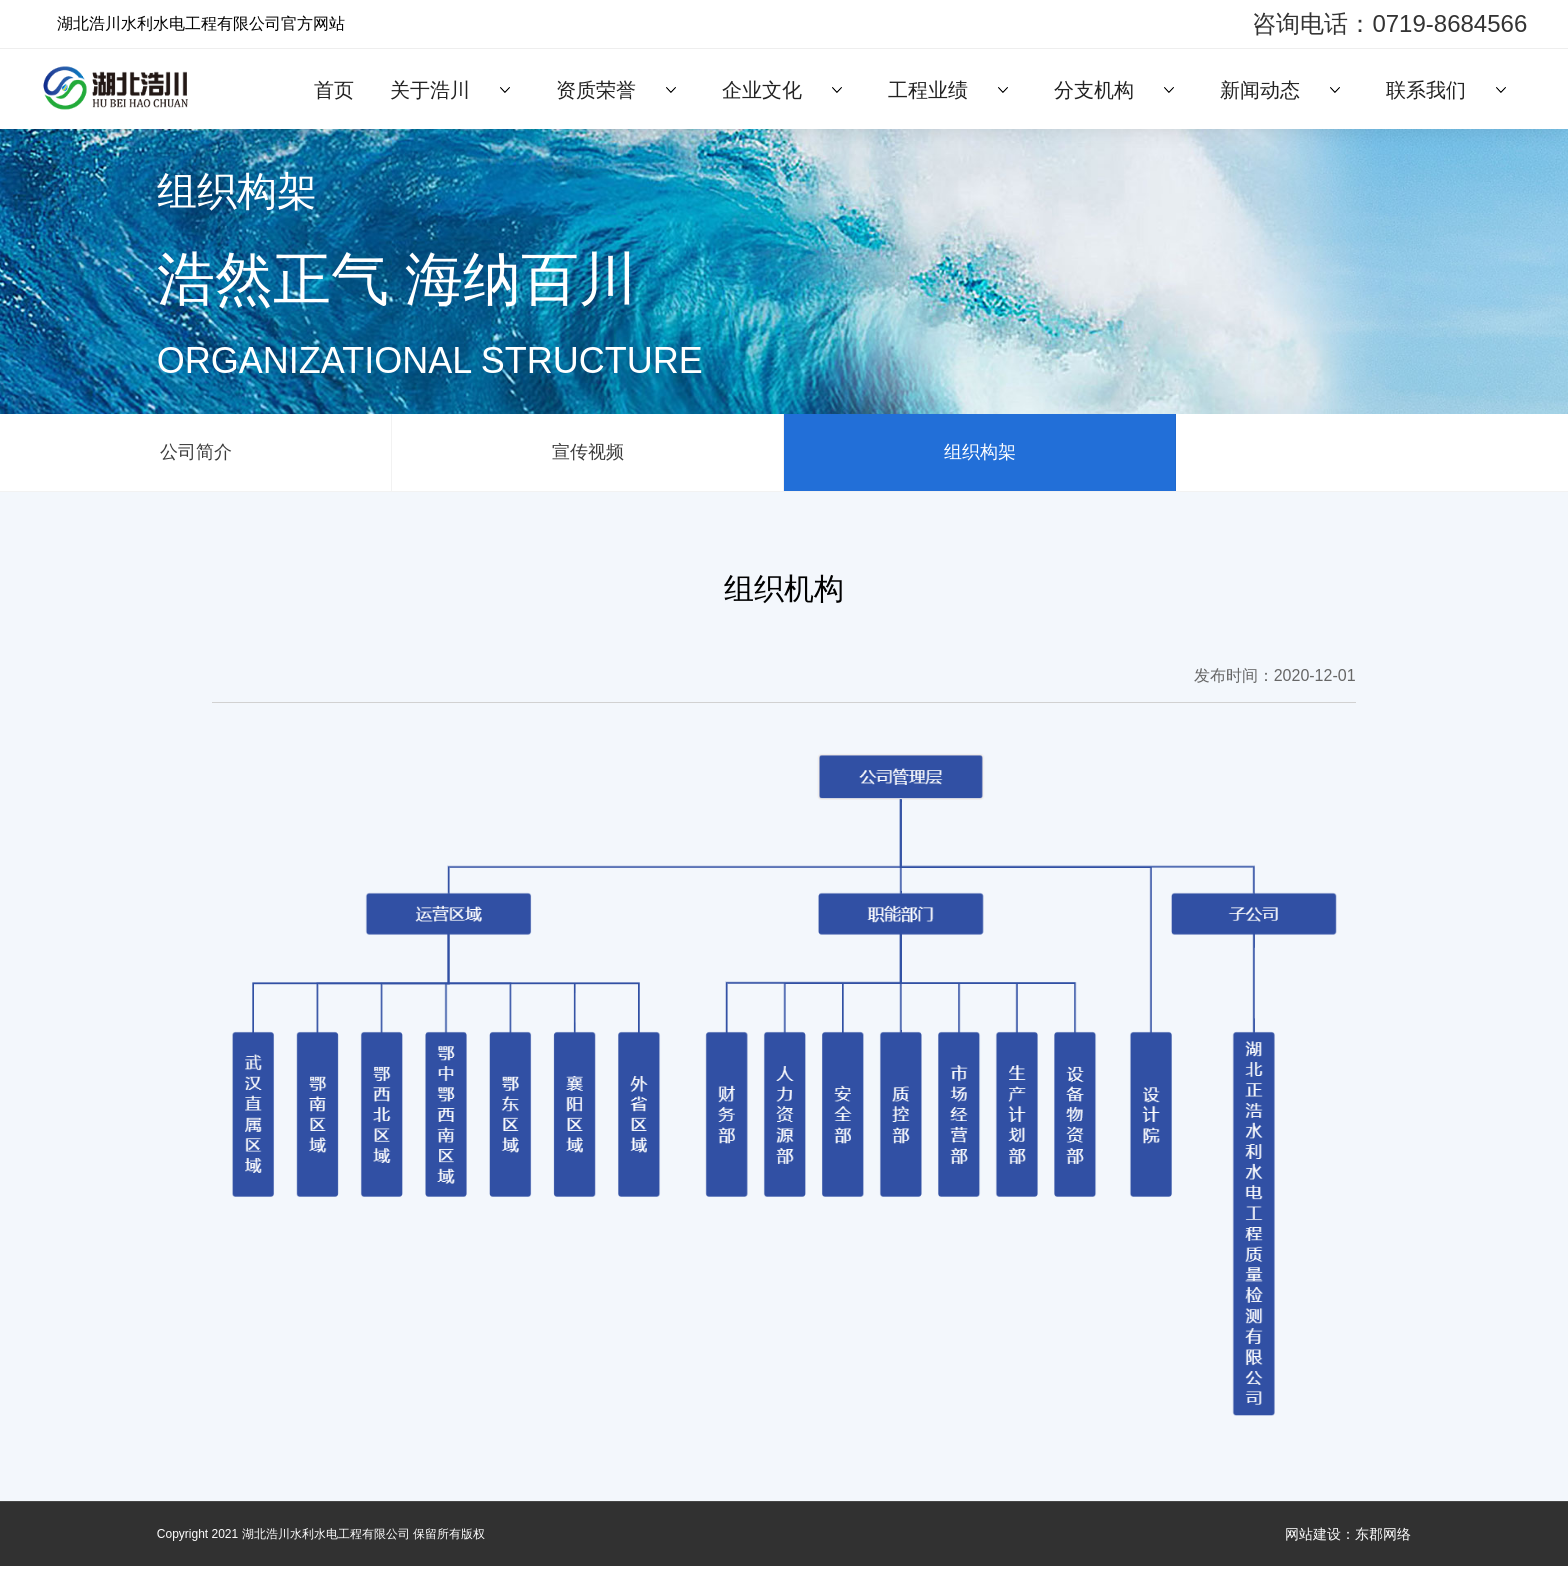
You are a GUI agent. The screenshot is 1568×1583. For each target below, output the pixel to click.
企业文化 (762, 90)
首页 (334, 90)
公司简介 (196, 461)
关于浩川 (430, 90)
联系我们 (1426, 90)
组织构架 (980, 461)
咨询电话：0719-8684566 (1389, 23)
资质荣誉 (596, 90)
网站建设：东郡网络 (1348, 1551)
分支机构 (1094, 90)
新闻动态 (1260, 90)
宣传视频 (588, 461)
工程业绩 (928, 90)
